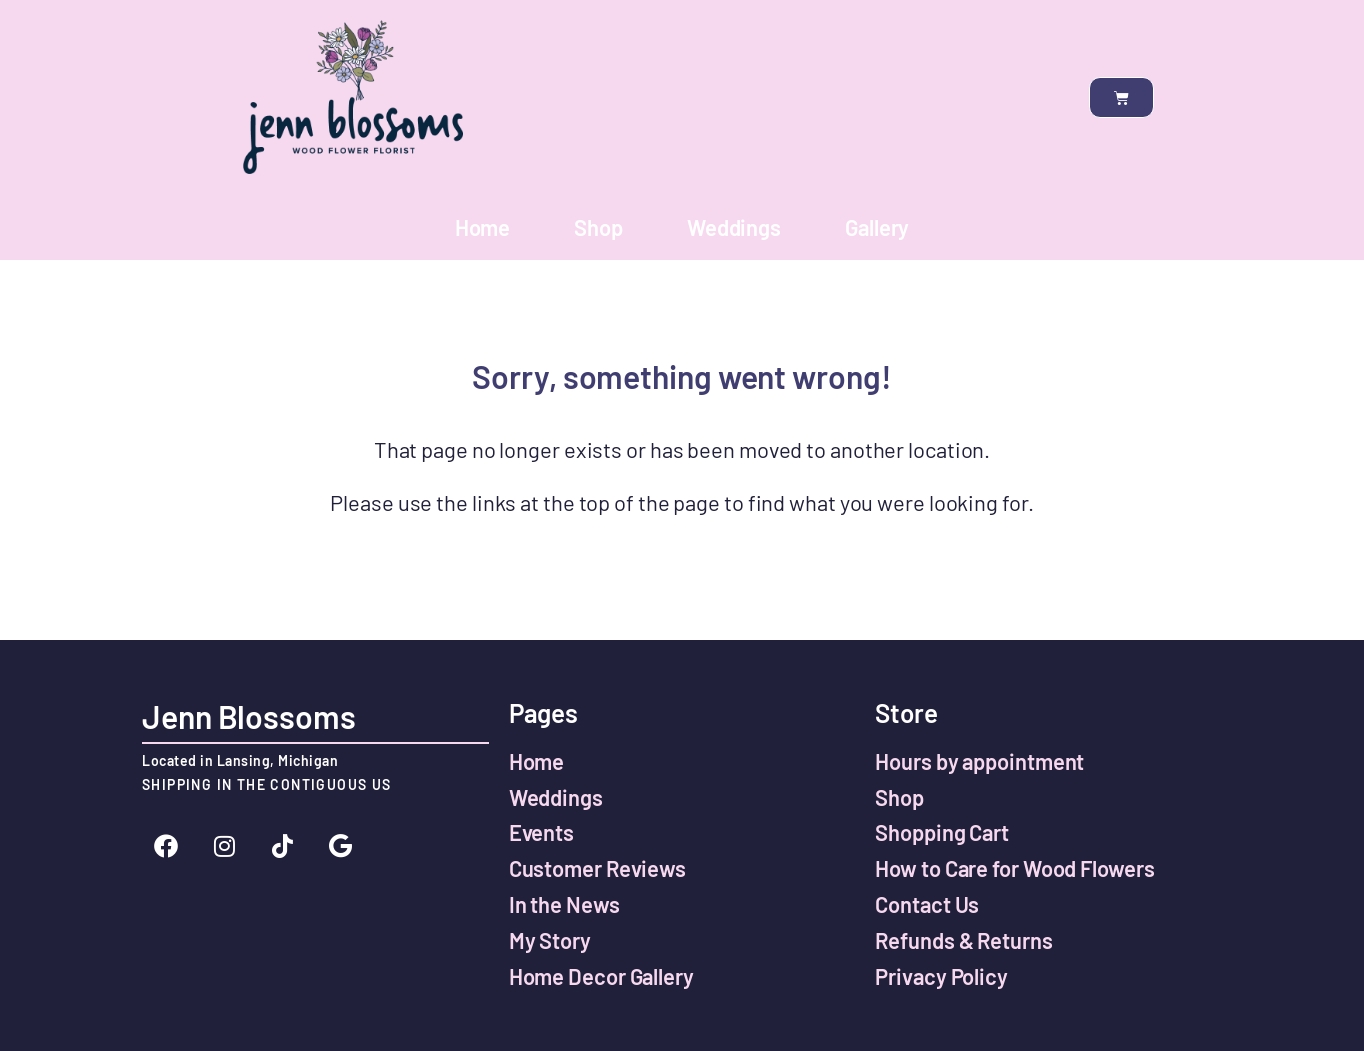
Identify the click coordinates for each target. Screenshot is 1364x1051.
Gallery (877, 227)
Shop (598, 227)
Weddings (734, 227)
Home (483, 227)
